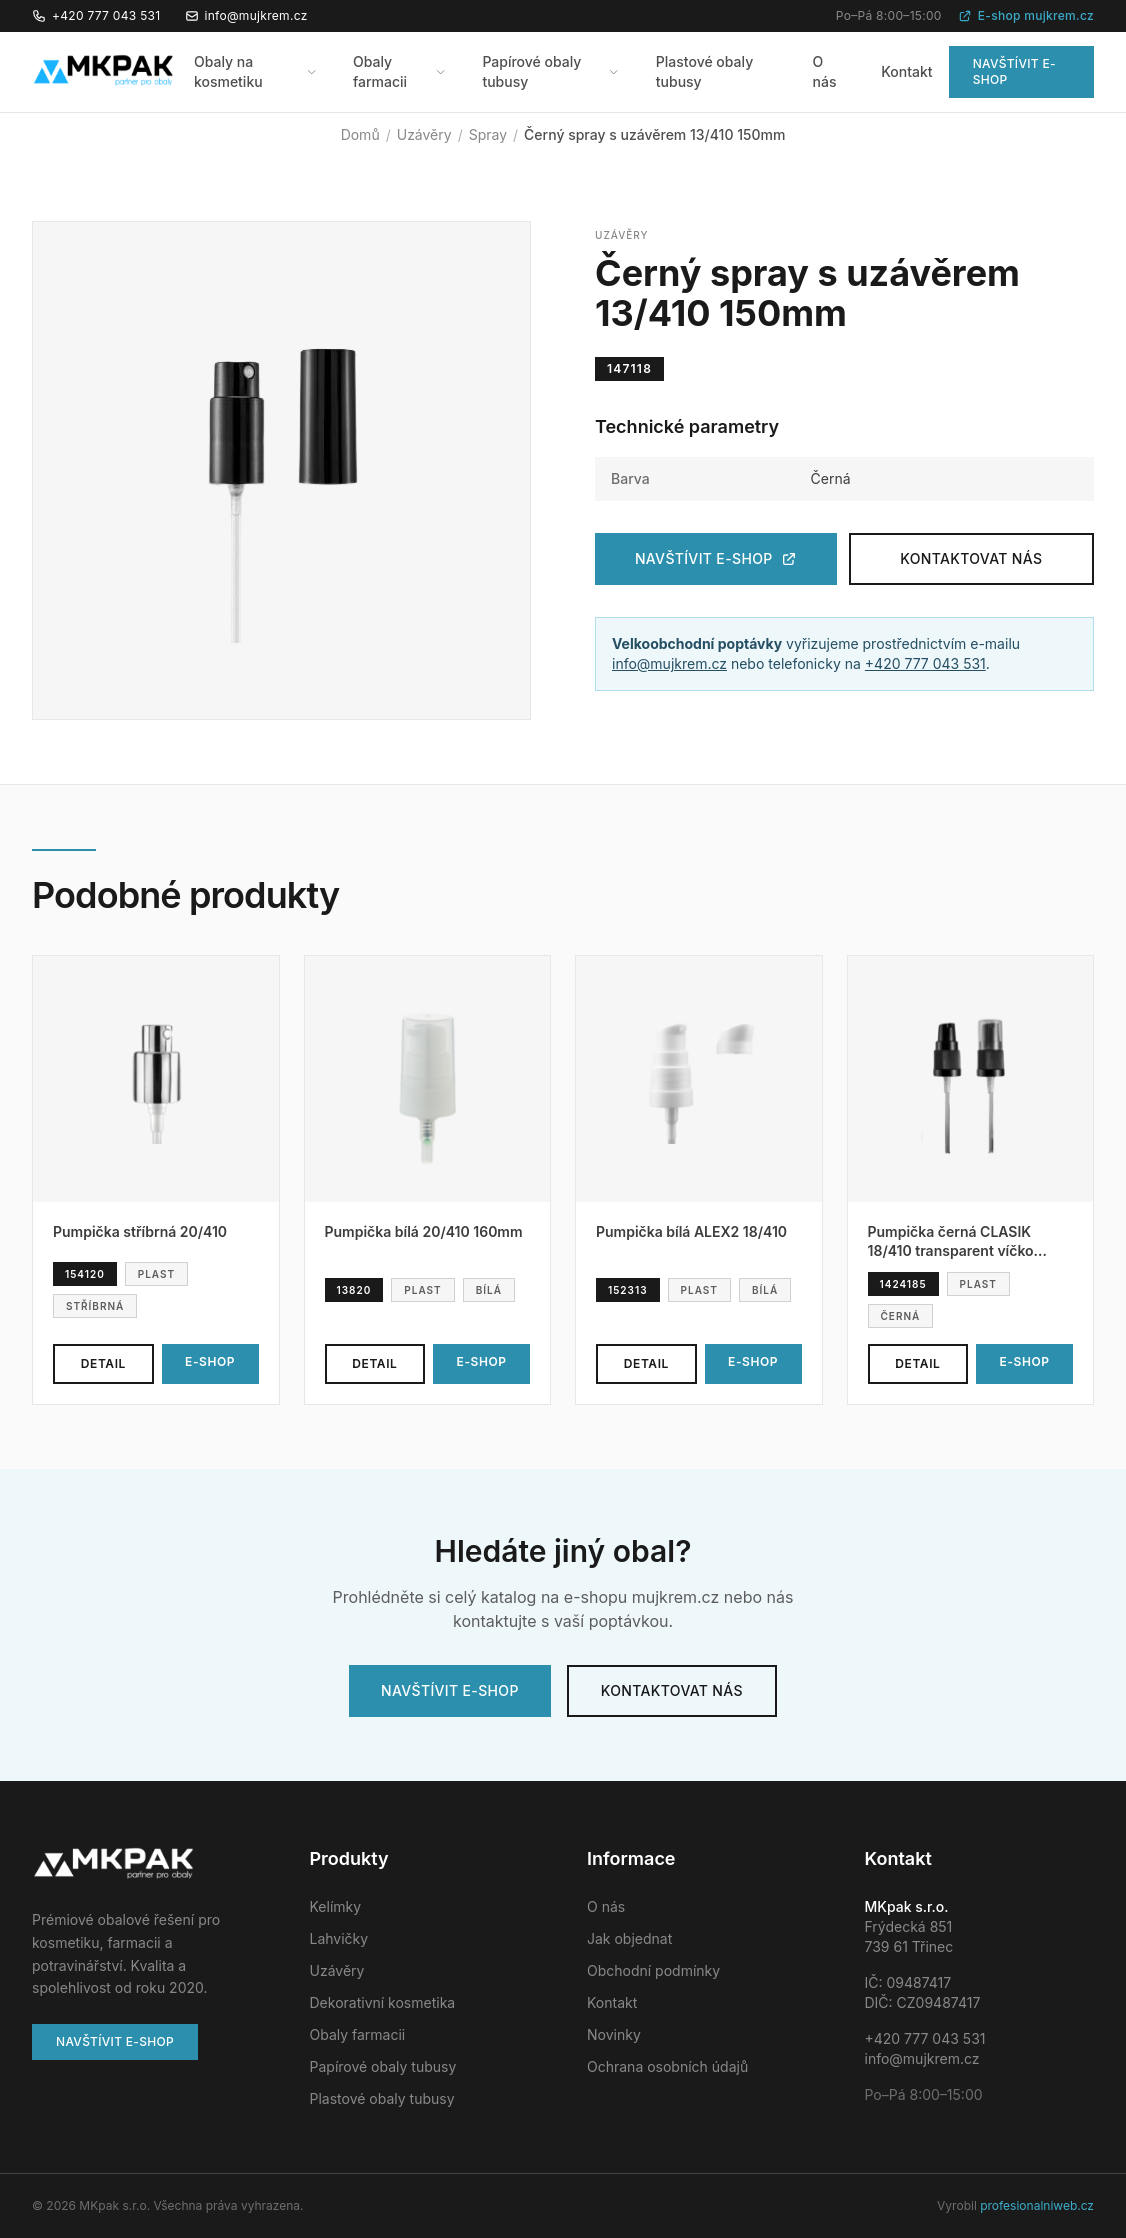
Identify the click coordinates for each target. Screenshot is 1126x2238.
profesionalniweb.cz (1037, 2205)
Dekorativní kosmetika (383, 2002)
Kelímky (336, 1906)
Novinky (614, 2034)
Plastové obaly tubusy (704, 71)
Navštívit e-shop (1014, 71)
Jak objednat (629, 1938)
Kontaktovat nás (971, 558)
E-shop (210, 1361)
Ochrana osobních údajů (667, 2066)
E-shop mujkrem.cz (1026, 15)
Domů (360, 134)
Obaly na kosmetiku (255, 71)
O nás (825, 71)
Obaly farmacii (399, 71)
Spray (488, 134)
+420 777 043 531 (96, 15)
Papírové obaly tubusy (550, 71)
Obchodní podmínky (653, 1970)
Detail (103, 1363)
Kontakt (906, 71)
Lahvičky (339, 1938)
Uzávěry (424, 134)
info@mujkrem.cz (246, 15)
